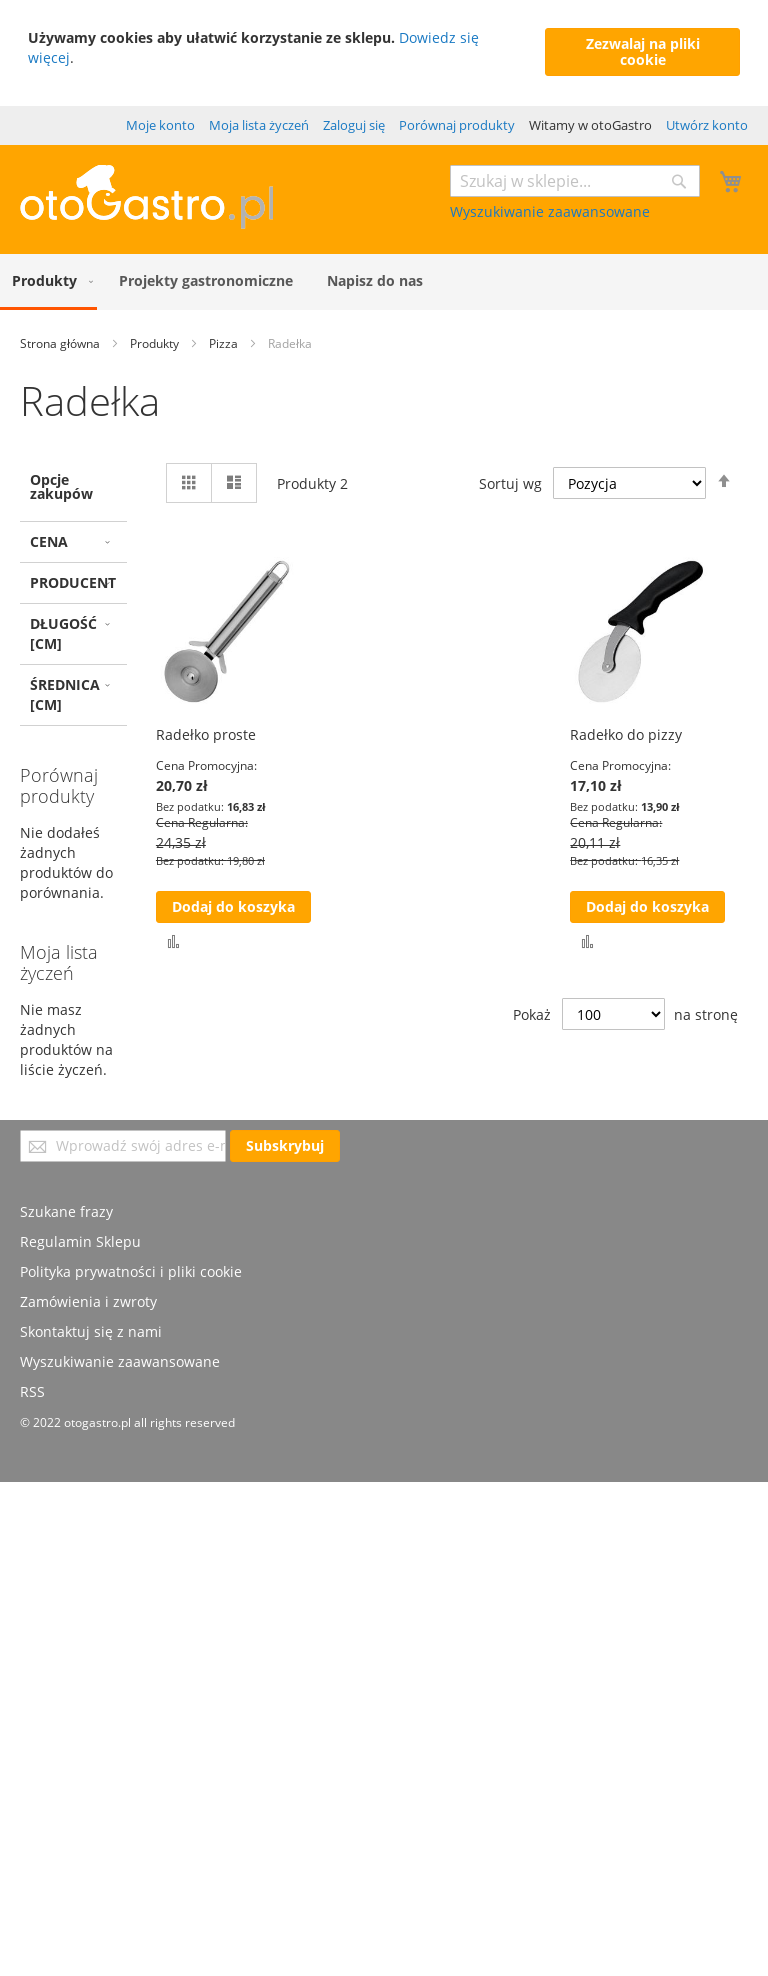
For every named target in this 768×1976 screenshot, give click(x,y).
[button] (173, 940)
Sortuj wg (510, 482)
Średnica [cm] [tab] (65, 694)
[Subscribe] (285, 1146)
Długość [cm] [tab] (63, 633)
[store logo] (146, 223)
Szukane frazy (66, 1211)
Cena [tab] (49, 541)
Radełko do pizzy (626, 734)
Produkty (156, 343)
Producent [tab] (73, 582)
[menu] (384, 282)
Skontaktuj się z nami (91, 1331)
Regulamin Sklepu (80, 1241)
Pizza (225, 343)
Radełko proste (206, 734)
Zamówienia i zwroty (88, 1301)
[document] (384, 53)
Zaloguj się (354, 125)
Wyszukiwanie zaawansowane (550, 211)
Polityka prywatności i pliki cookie (131, 1271)
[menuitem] (48, 282)
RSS (32, 1391)
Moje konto (160, 125)
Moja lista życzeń (259, 125)
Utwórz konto (707, 125)
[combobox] (575, 181)
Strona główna (61, 343)
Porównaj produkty (457, 125)
